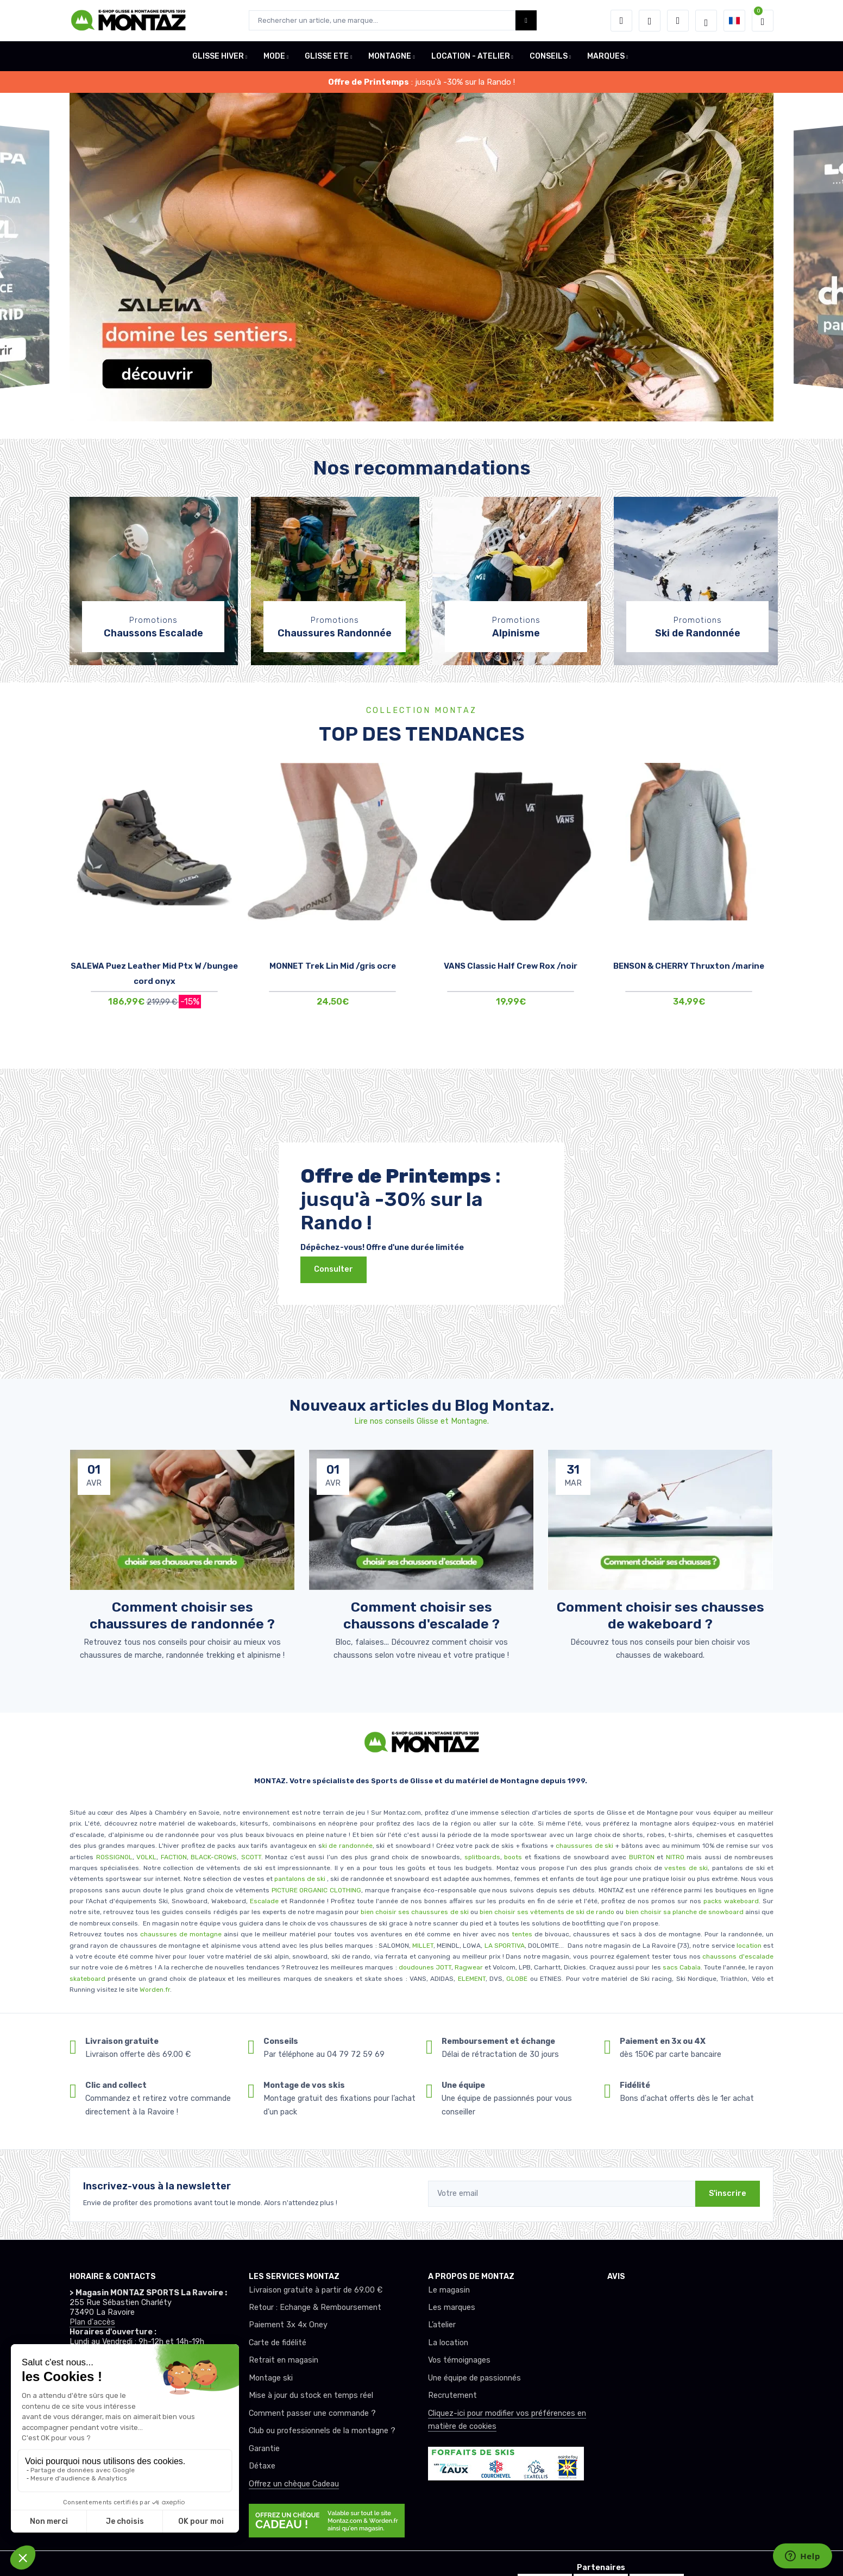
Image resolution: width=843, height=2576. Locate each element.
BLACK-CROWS (212, 1857)
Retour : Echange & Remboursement (315, 2307)
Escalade (264, 1901)
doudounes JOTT (425, 1967)
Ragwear (470, 1967)
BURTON (640, 1857)
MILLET (422, 1945)
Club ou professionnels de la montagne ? (322, 2430)
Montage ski (271, 2378)
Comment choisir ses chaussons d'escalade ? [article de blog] (421, 1615)
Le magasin (449, 2290)
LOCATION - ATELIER (470, 56)
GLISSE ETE (327, 56)
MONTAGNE (389, 56)
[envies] (649, 20)
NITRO (675, 1857)
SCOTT (251, 1857)
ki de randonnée (347, 1845)
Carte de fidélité (277, 2342)
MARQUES (606, 56)
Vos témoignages (459, 2360)
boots (513, 1857)
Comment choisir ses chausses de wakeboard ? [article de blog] (660, 1615)
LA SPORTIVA (505, 1945)
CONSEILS (549, 56)
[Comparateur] (678, 20)
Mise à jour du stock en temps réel (311, 2395)
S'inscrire (727, 2193)
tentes (522, 1934)
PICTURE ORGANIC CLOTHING (316, 1890)
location (748, 1945)
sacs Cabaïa (682, 1967)
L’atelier (442, 2324)
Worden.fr (155, 1989)
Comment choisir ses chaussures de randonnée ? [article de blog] (182, 1615)
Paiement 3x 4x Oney (288, 2324)
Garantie (264, 2448)
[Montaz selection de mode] (706, 20)
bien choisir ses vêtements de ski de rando (546, 1912)
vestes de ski (686, 1868)
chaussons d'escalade (737, 1956)
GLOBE (516, 1978)
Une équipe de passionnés (474, 2378)
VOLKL (146, 1857)
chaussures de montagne (181, 1934)
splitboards (482, 1857)
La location (448, 2342)
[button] (621, 20)
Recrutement (452, 2395)
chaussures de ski (585, 1845)
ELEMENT (472, 1978)
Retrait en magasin (283, 2360)
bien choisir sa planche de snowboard (685, 1912)
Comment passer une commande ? (312, 2413)
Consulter (333, 1269)
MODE (274, 56)
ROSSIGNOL (114, 1857)
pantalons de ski (299, 1879)
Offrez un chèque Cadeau (294, 2484)
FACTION (174, 1857)
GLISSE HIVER (218, 56)
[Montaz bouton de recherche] (526, 20)
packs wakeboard (731, 1901)
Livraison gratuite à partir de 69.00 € (315, 2290)
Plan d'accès (92, 2322)
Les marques (451, 2307)
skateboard (87, 1978)
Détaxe (262, 2466)
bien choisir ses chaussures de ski (414, 1912)
